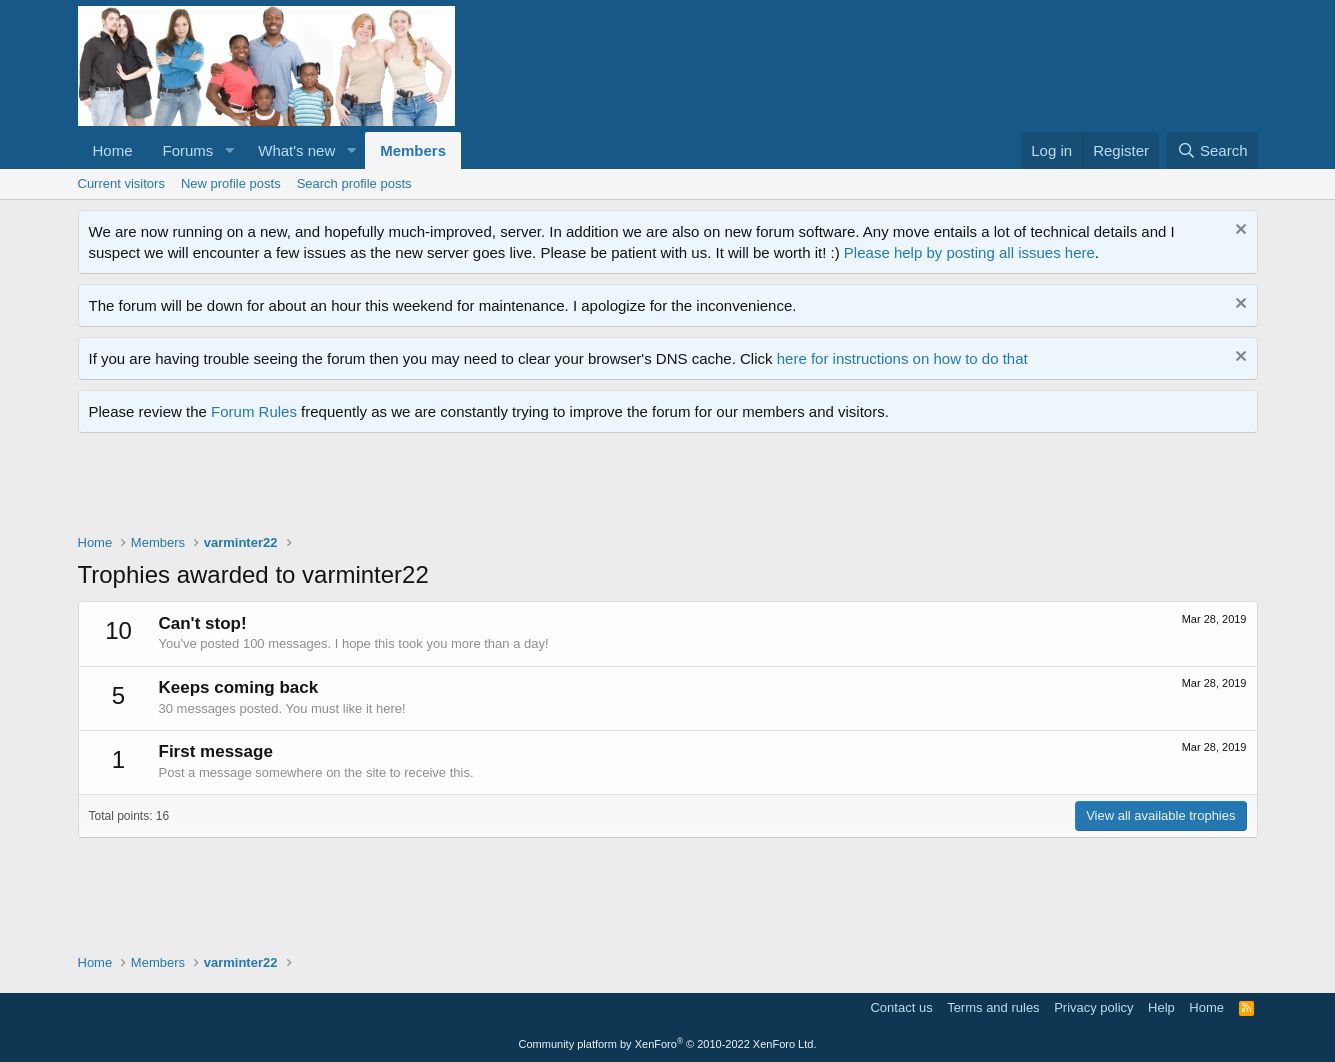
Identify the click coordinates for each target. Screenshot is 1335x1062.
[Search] (1212, 150)
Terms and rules (993, 1007)
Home (113, 150)
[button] (229, 150)
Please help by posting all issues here (969, 252)
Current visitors (121, 183)
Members (413, 150)
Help (1161, 1007)
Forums (188, 150)
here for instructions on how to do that (902, 358)
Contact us (901, 1007)
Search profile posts (354, 183)
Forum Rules (254, 411)
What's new (296, 150)
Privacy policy (1093, 1007)
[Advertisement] (442, 488)
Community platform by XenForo (668, 1044)
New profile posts (231, 183)
